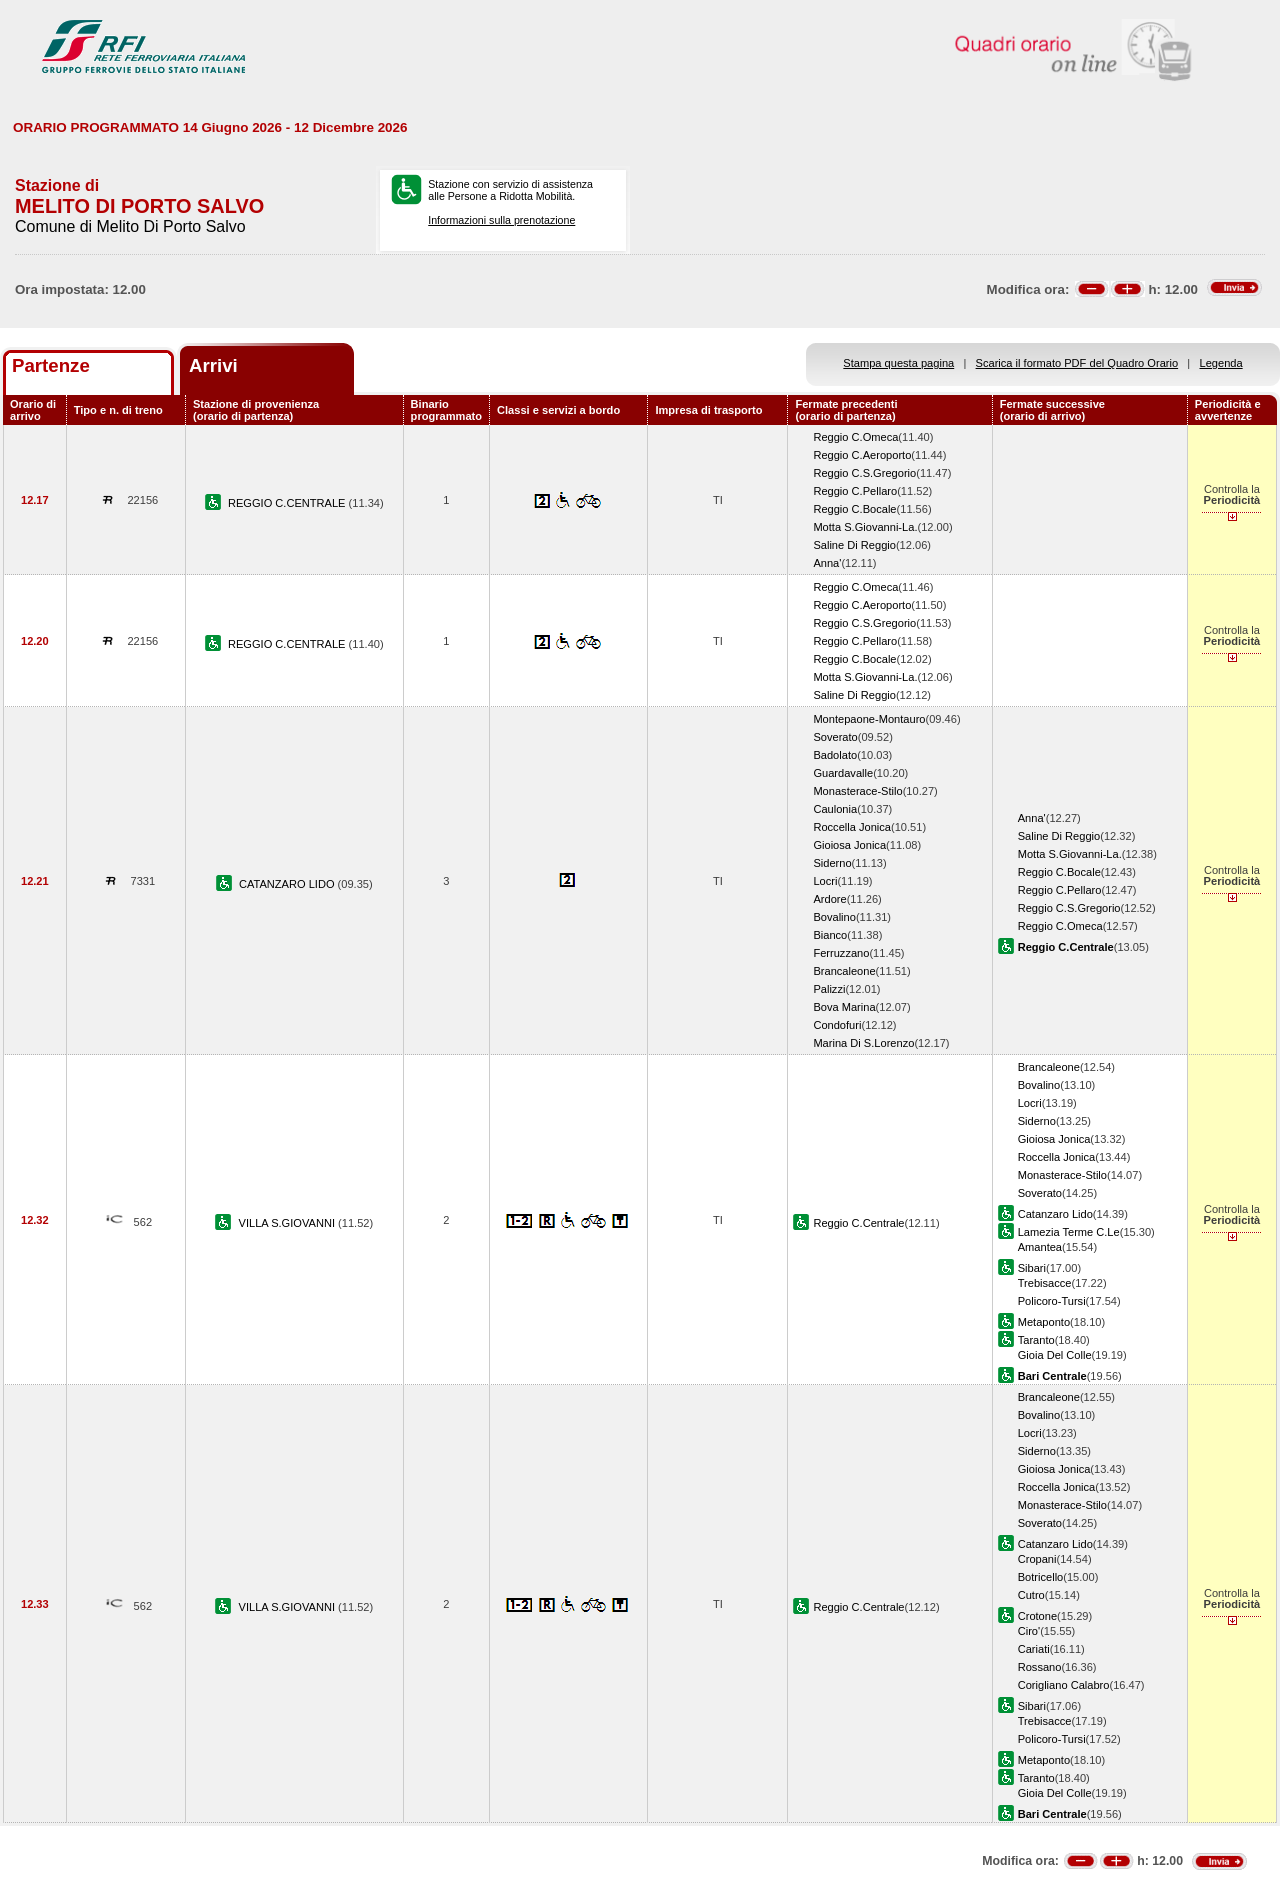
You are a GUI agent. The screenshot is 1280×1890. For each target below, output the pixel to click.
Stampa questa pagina (898, 363)
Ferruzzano (841, 953)
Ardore (829, 899)
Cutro (1031, 1595)
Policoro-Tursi (1052, 1301)
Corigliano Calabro (1064, 1685)
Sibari (1032, 1268)
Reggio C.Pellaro (855, 491)
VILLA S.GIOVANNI (289, 1223)
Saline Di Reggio (854, 545)
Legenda (1221, 363)
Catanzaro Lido (1055, 1214)
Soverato (835, 737)
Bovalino (834, 917)
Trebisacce (1045, 1283)
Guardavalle (843, 773)
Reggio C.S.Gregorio (864, 473)
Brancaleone (844, 971)
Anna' (827, 563)
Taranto (1036, 1340)
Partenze (51, 365)
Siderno (832, 863)
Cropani (1037, 1559)
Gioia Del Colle (1055, 1355)
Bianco (830, 935)
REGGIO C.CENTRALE (288, 503)
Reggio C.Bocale (854, 509)
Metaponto (1044, 1322)
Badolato (835, 755)
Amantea (1040, 1247)
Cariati (1034, 1649)
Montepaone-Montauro (869, 719)
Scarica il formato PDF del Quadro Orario (1077, 363)
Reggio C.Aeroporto (862, 455)
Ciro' (1029, 1631)
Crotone (1037, 1616)
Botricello (1041, 1577)
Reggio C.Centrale (858, 1223)
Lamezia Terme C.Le (1069, 1232)
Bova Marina (844, 1007)
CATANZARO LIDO (288, 884)
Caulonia (835, 809)
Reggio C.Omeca (855, 437)
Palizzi (829, 989)
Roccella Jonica (852, 827)
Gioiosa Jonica (849, 845)
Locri (825, 881)
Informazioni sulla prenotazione (501, 220)
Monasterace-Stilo (857, 791)
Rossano (1040, 1667)
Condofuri (837, 1025)
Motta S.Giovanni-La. (865, 527)
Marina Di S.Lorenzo (863, 1043)
